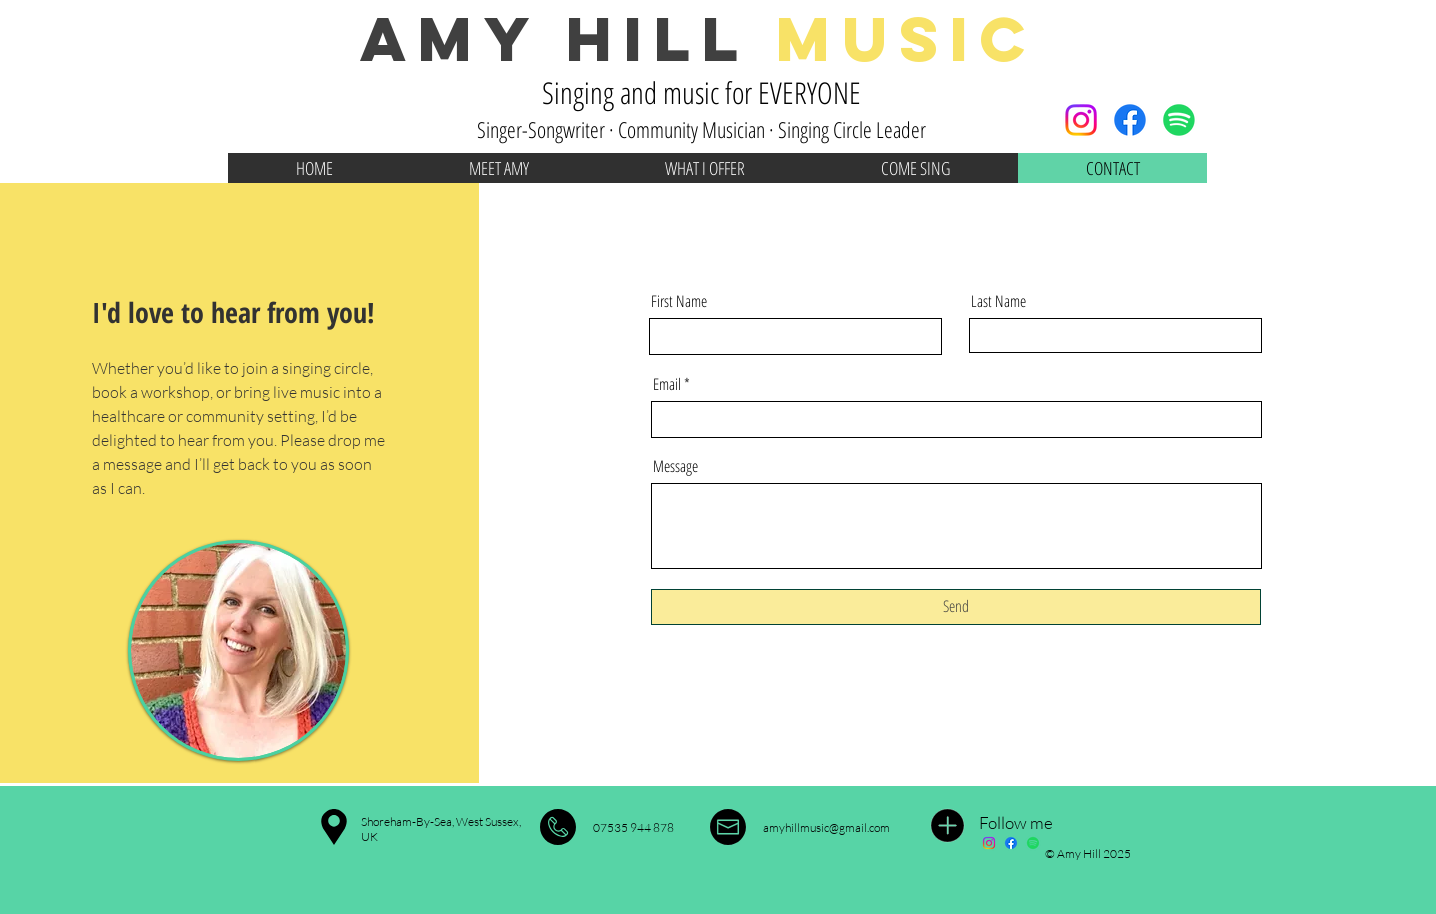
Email (667, 384)
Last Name (998, 301)
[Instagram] (1081, 120)
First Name (679, 301)
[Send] (956, 607)
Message (675, 466)
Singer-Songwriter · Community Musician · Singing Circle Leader (701, 129)
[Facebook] (1130, 120)
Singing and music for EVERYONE (701, 92)
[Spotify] (1179, 120)
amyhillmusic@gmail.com (826, 827)
